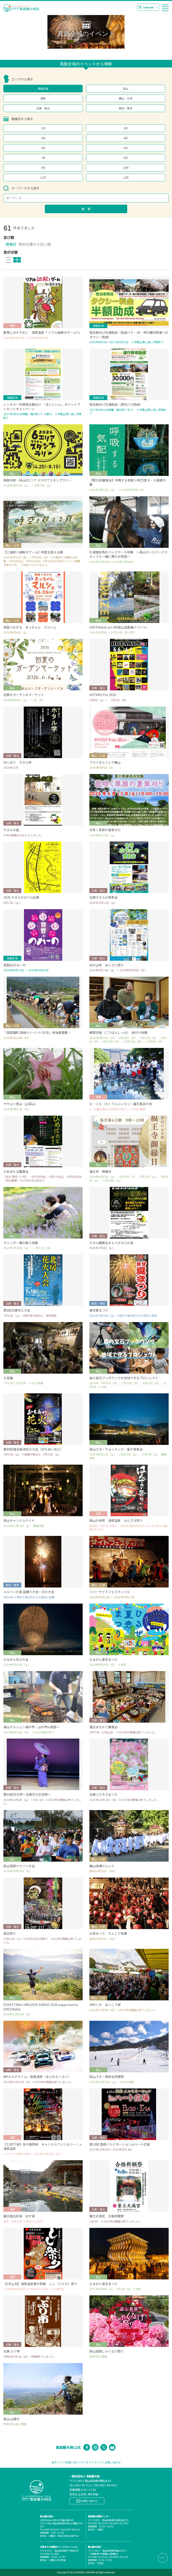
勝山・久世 (125, 98)
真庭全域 (43, 88)
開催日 (11, 244)
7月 (43, 158)
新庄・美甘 (125, 108)
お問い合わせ (113, 2462)
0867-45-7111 (83, 2485)
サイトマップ (94, 2462)
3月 (43, 138)
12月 (126, 177)
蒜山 (125, 88)
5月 (43, 148)
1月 (43, 128)
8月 (125, 158)
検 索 (86, 209)
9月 (43, 167)
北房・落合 (43, 108)
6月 (125, 148)
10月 (126, 167)
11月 (43, 177)
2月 (125, 128)
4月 (125, 138)
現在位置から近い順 (35, 244)
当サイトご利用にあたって (68, 2462)
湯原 (43, 98)
